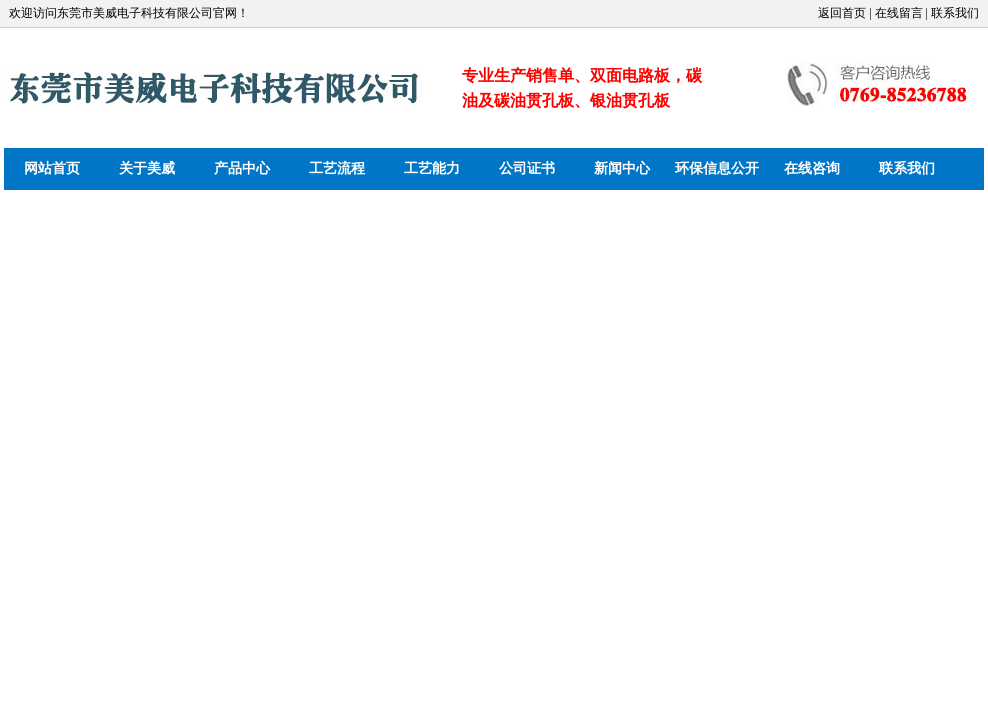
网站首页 (52, 168)
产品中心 (242, 168)
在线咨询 (812, 168)
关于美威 (147, 168)
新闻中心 (622, 168)
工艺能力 (432, 168)
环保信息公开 (717, 168)
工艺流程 (337, 168)
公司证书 (527, 168)
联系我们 (907, 168)
